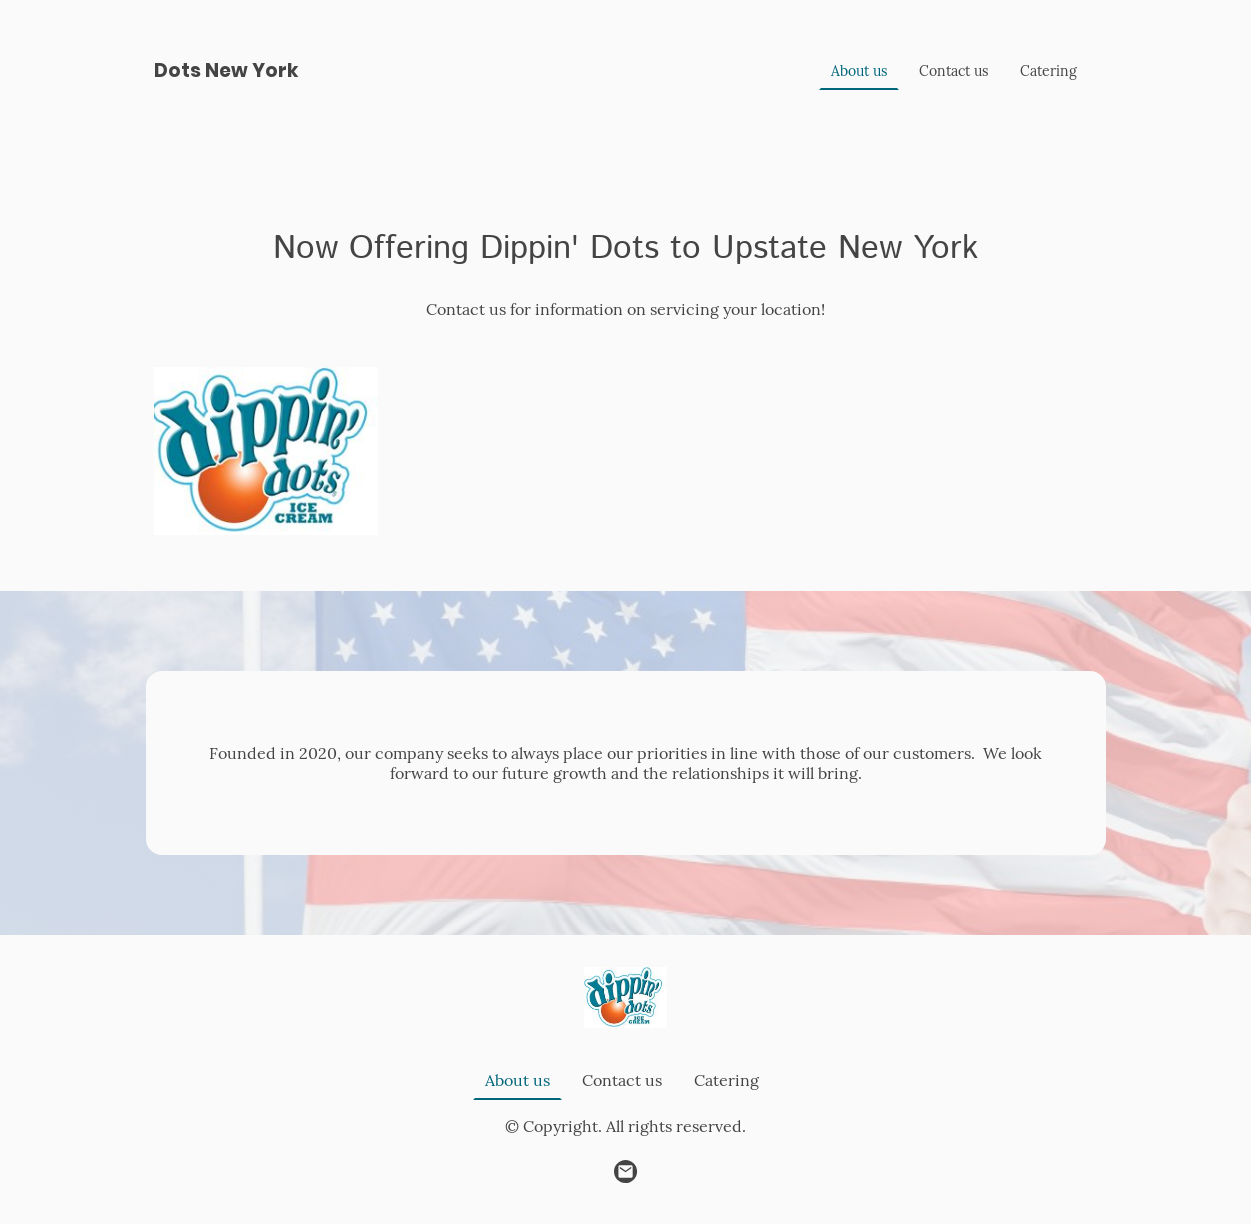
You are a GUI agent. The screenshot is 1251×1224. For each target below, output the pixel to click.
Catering (1048, 71)
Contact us (953, 71)
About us (859, 71)
